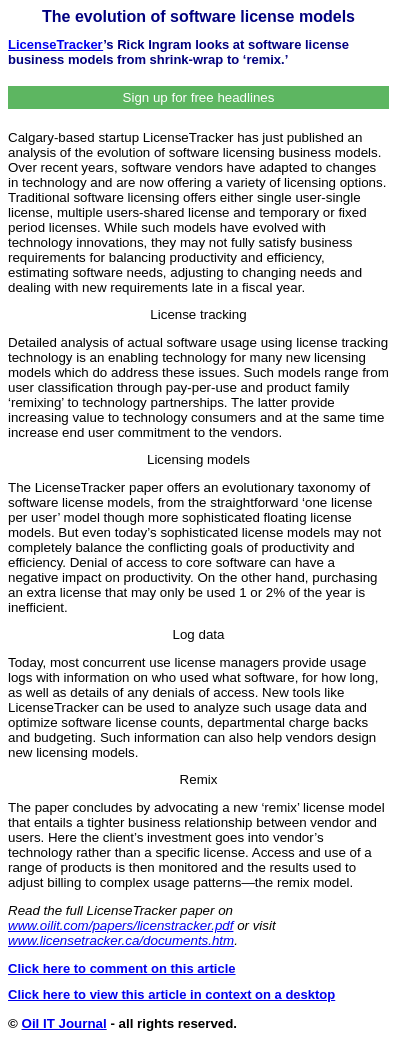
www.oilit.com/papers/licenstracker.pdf (120, 925)
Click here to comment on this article (122, 968)
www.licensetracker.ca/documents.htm (121, 940)
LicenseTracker (55, 44)
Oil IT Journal (64, 1023)
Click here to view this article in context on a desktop (171, 994)
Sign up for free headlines (199, 97)
